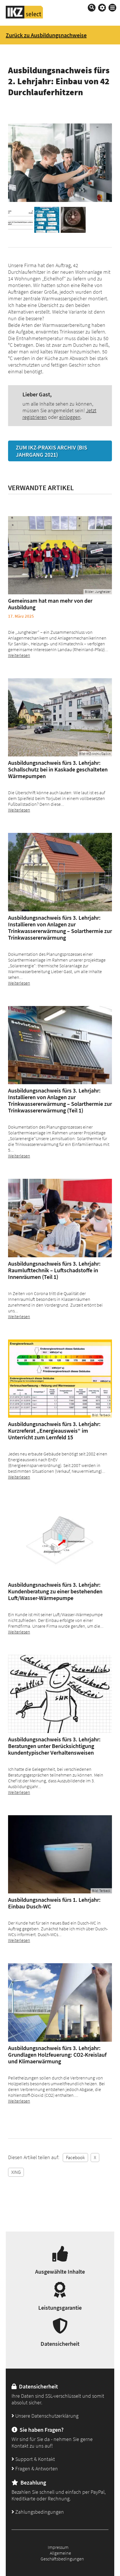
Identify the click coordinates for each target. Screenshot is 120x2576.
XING (16, 2172)
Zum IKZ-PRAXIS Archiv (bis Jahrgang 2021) (51, 451)
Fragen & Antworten (35, 2468)
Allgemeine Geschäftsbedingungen (62, 2556)
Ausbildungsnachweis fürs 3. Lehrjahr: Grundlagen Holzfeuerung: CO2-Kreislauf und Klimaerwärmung (57, 2054)
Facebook (75, 2157)
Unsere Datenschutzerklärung (45, 2415)
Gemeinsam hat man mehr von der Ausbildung (50, 604)
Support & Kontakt (33, 2459)
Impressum (58, 2547)
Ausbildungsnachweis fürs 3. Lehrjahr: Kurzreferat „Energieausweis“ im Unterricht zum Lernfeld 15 (54, 1430)
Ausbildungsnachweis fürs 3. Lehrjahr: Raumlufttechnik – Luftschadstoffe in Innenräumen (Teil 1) (54, 1270)
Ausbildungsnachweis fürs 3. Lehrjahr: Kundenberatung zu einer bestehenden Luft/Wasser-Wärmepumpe (55, 1591)
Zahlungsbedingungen (38, 2511)
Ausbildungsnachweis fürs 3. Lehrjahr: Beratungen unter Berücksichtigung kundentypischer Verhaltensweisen (54, 1746)
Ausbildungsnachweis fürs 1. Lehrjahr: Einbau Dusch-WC (54, 1903)
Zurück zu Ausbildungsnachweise (46, 35)
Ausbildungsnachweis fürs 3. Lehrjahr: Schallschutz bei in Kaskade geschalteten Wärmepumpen (58, 769)
